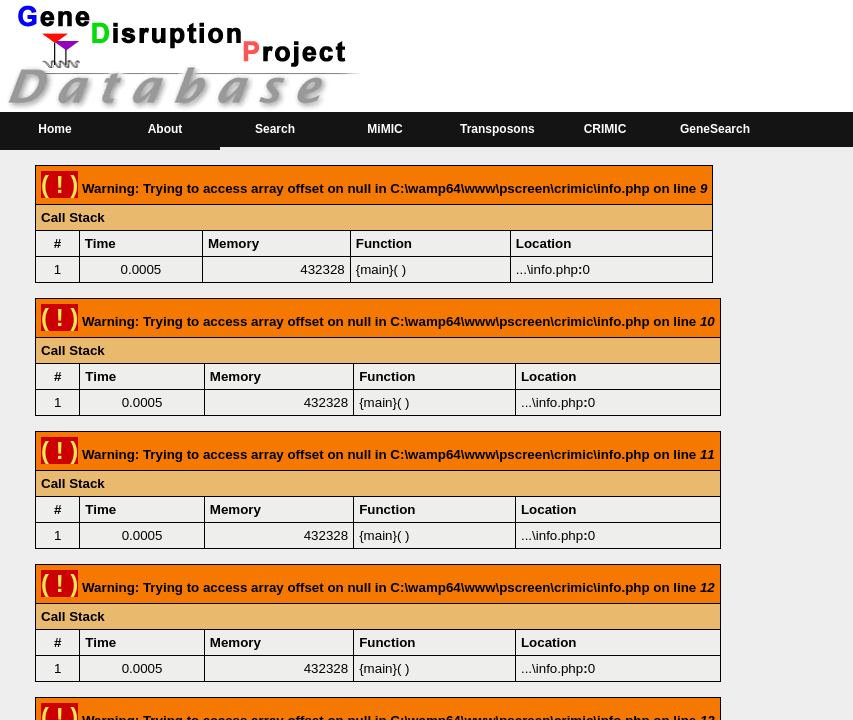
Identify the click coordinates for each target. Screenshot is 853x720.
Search (275, 129)
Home (54, 129)
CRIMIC (605, 129)
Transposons (497, 129)
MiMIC (384, 129)
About (165, 129)
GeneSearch (715, 129)
